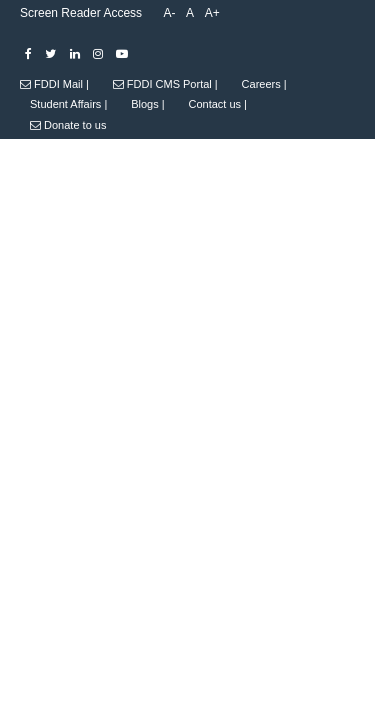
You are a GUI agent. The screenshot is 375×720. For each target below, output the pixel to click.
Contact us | (217, 104)
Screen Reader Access (81, 13)
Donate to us (68, 125)
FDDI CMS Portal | (165, 84)
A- (169, 13)
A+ (212, 13)
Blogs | (147, 104)
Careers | (264, 84)
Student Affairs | (68, 104)
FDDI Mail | (54, 84)
